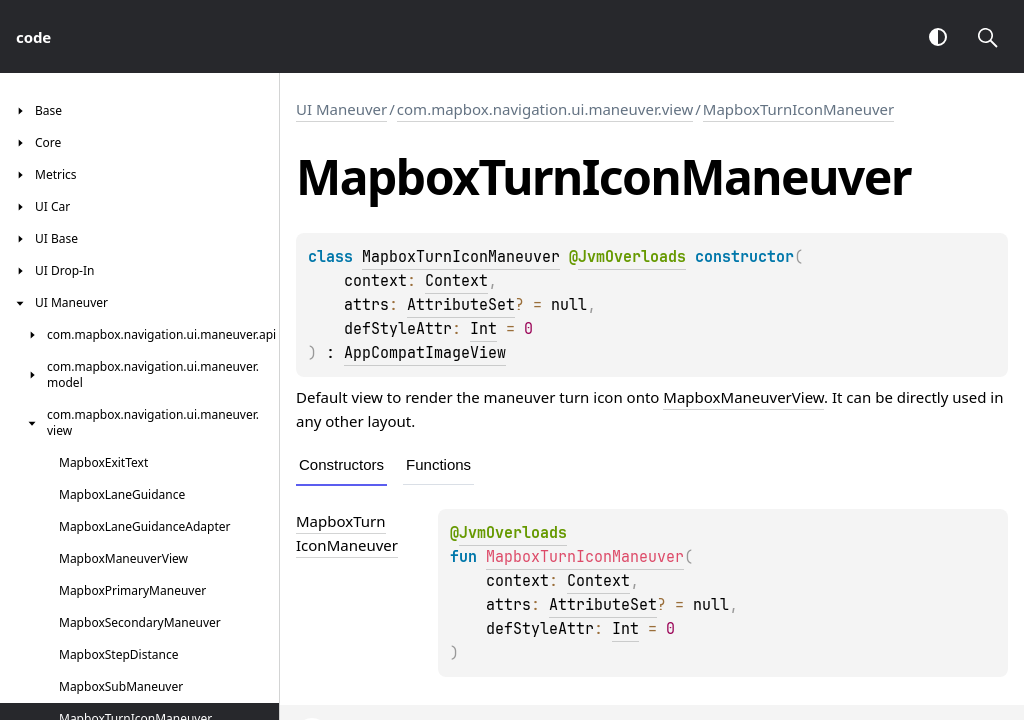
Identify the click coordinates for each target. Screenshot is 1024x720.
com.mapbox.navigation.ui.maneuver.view (545, 109)
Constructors (341, 464)
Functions (438, 464)
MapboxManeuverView (743, 397)
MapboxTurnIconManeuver (798, 109)
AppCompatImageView (425, 353)
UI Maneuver (341, 109)
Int (483, 329)
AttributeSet (461, 305)
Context (456, 281)
